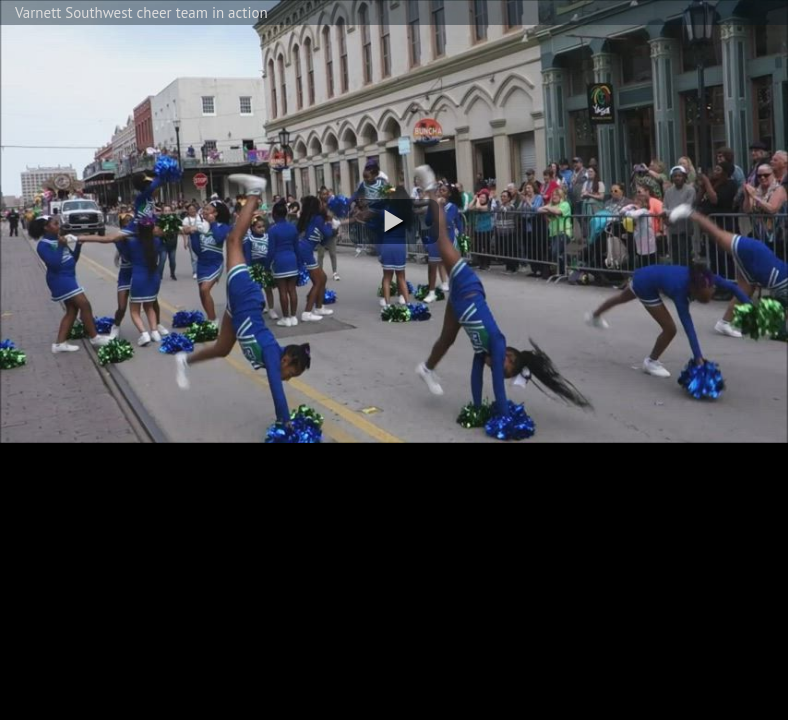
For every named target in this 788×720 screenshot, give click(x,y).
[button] (394, 221)
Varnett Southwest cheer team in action (141, 12)
